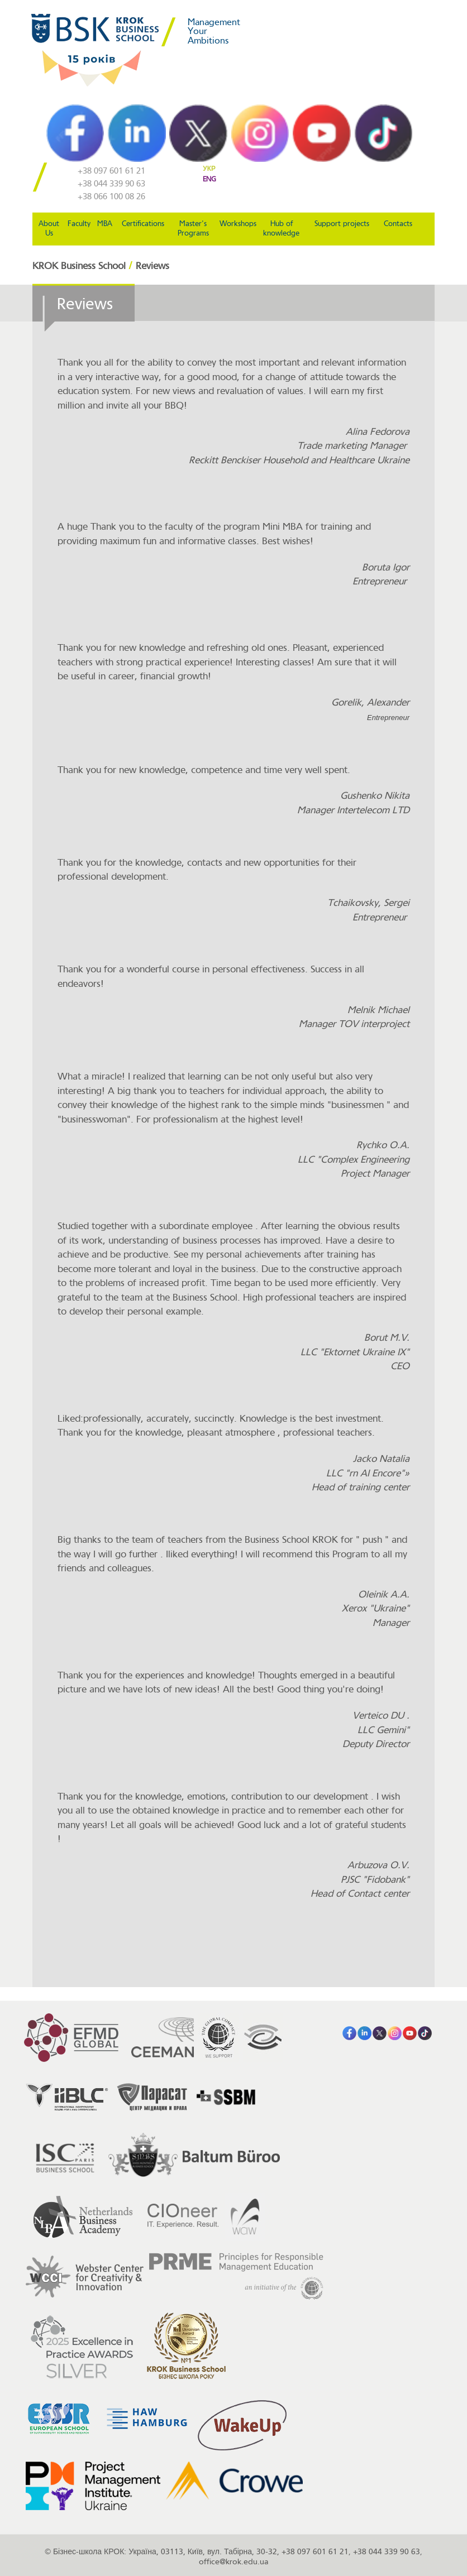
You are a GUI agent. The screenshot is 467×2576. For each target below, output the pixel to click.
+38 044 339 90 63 (111, 184)
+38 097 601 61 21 (111, 171)
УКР (209, 168)
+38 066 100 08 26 (111, 197)
